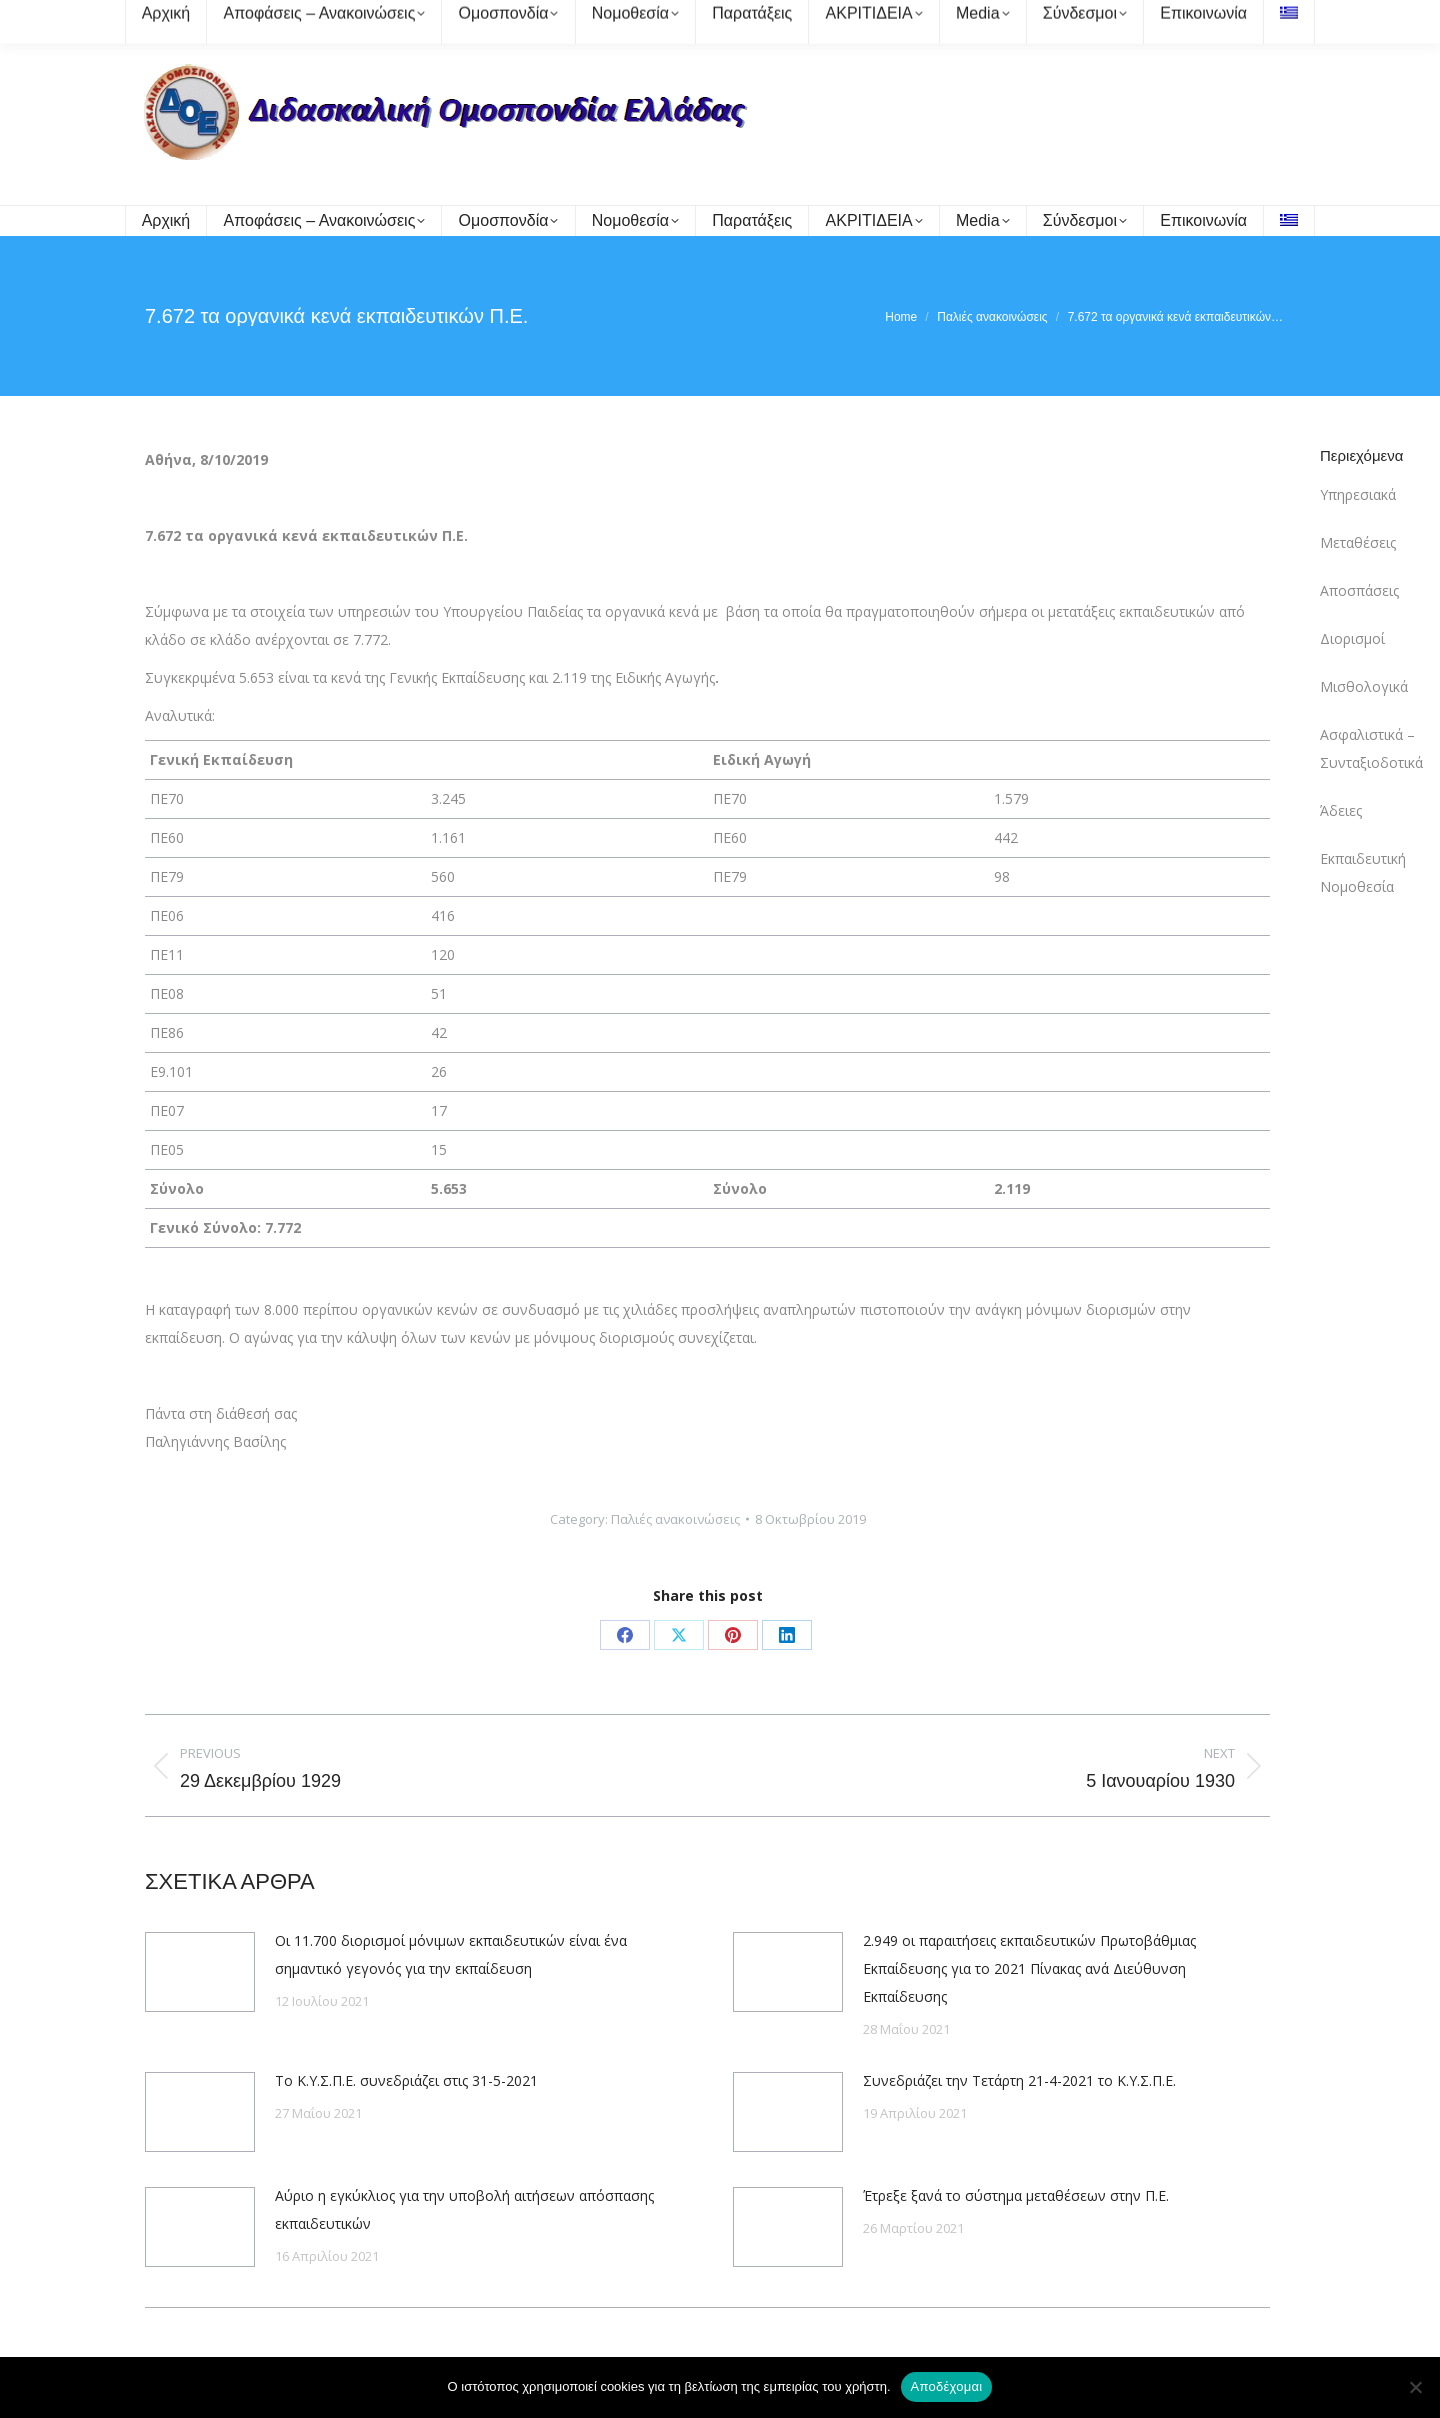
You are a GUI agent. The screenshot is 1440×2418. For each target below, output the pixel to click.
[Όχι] (1415, 2387)
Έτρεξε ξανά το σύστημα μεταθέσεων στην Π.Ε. (1016, 2195)
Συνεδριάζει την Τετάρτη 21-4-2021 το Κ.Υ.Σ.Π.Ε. (1019, 2080)
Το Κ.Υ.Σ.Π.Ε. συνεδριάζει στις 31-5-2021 (406, 2080)
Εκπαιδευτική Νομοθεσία (1363, 872)
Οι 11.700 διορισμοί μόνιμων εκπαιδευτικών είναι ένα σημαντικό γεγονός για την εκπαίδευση (451, 1954)
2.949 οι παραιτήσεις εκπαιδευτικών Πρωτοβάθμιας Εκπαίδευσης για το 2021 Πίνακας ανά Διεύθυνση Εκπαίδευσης (1029, 1968)
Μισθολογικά (1364, 686)
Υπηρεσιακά (1358, 494)
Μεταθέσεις (1358, 542)
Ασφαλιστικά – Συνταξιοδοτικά (1371, 748)
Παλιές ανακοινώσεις (675, 1519)
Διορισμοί (1352, 638)
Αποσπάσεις (1359, 590)
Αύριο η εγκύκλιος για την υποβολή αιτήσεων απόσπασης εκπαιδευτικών (464, 2209)
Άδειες (1341, 810)
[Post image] (200, 1972)
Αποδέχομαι (947, 2386)
